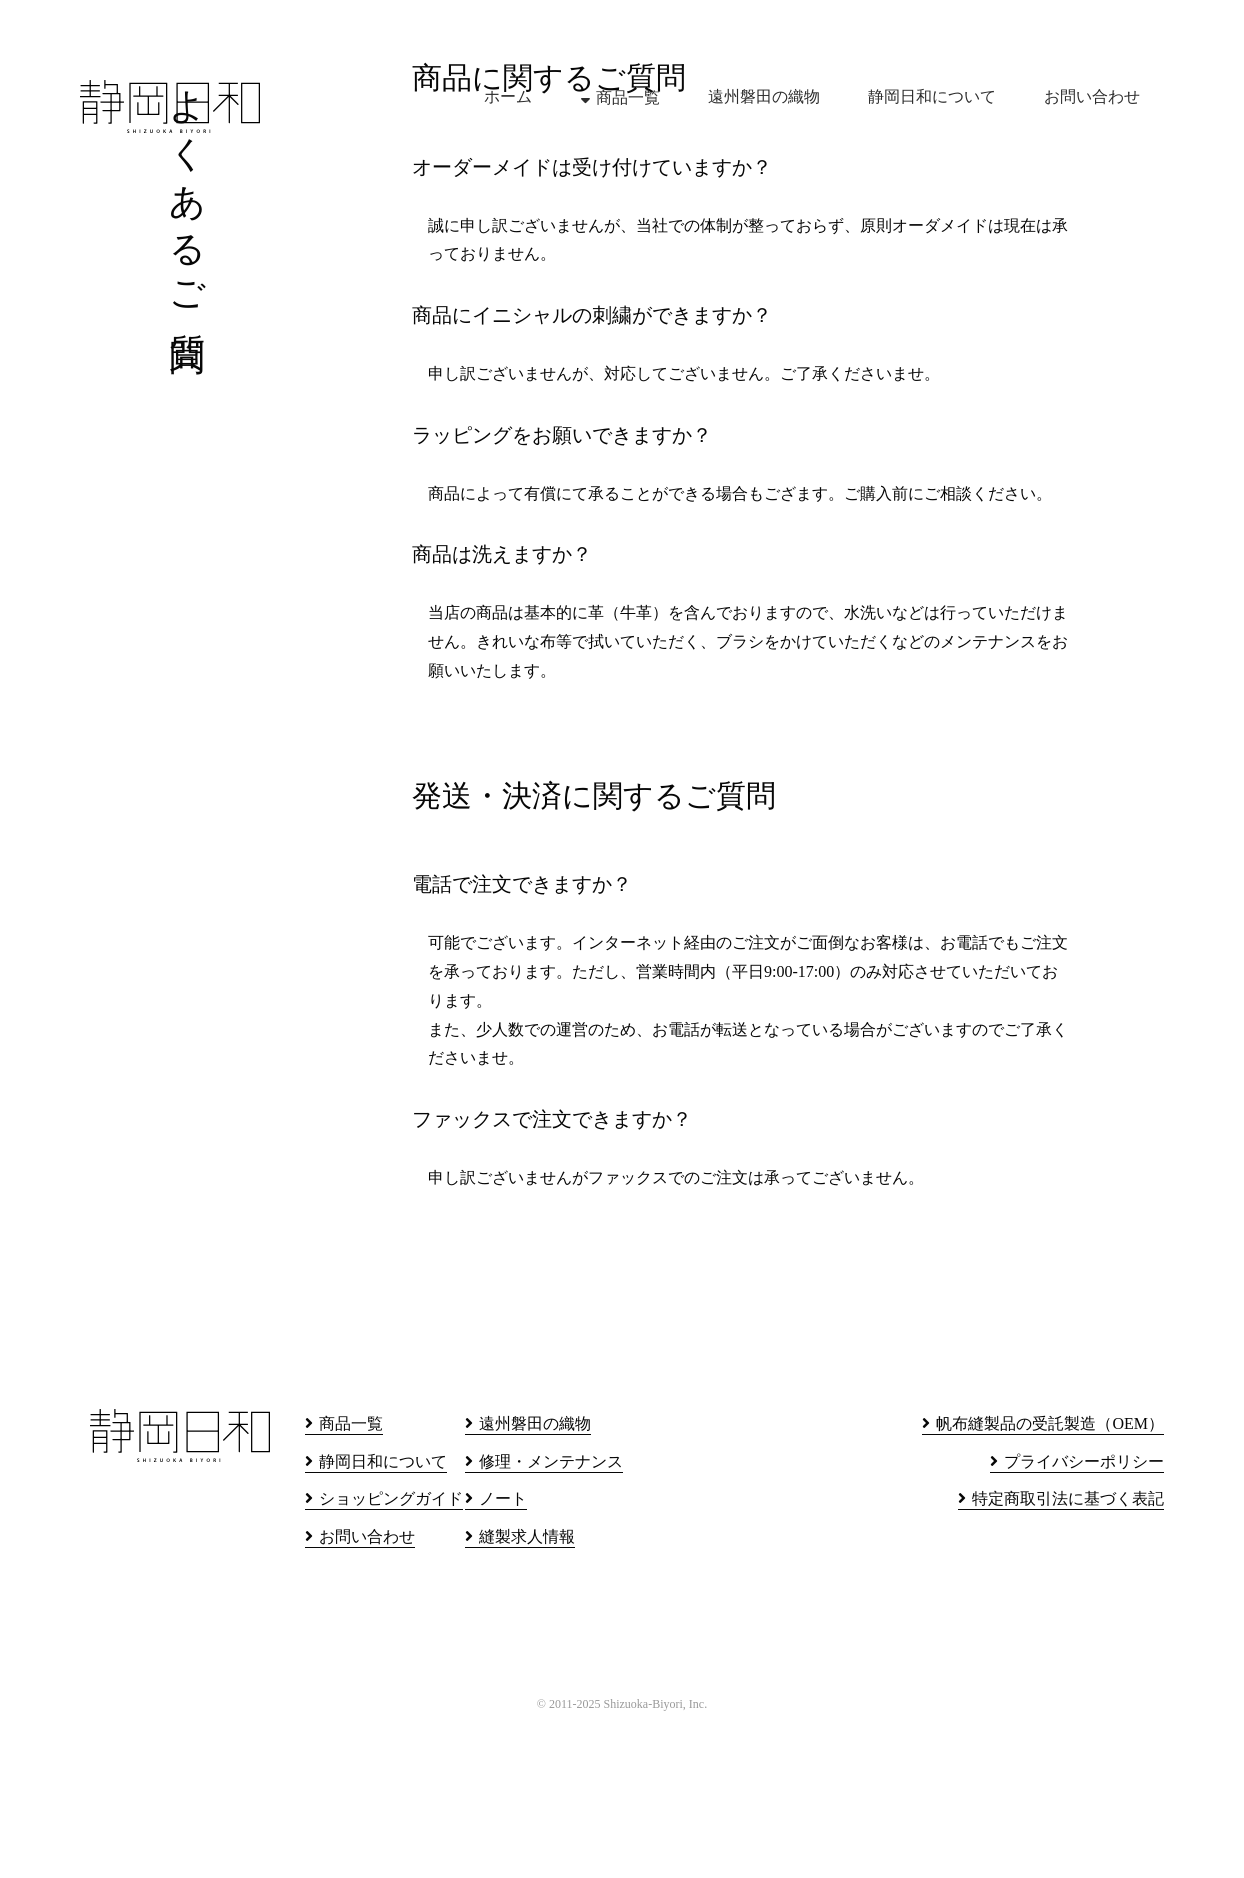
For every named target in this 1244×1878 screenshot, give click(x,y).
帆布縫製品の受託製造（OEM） (1050, 1572)
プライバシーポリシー (1084, 1610)
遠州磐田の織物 (764, 96)
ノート (503, 1647)
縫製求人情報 (527, 1685)
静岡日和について (932, 96)
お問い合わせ (1092, 96)
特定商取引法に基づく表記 (1068, 1647)
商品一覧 (628, 97)
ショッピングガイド (391, 1647)
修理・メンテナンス (551, 1610)
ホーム (508, 96)
